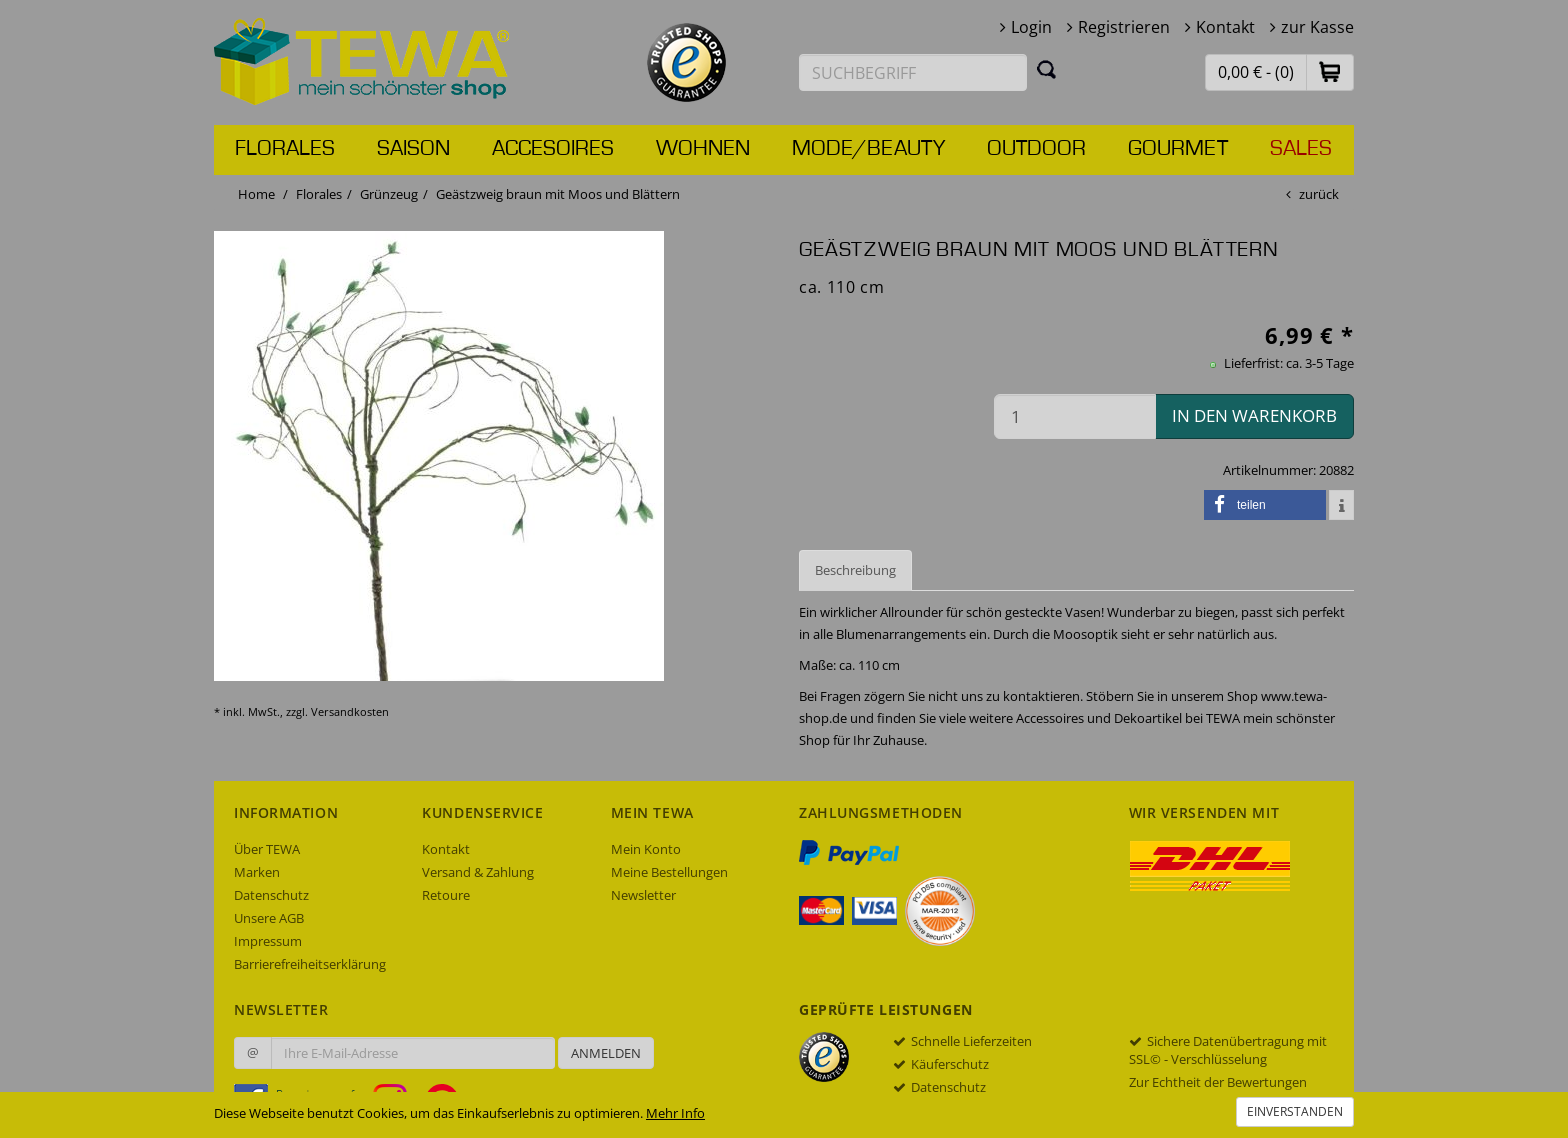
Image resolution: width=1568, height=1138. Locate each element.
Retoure (446, 895)
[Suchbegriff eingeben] (913, 72)
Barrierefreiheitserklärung (310, 964)
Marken (257, 872)
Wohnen (703, 149)
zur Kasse (1317, 27)
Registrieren (1124, 27)
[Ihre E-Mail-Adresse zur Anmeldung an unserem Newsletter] (413, 1053)
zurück (1319, 194)
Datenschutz (271, 895)
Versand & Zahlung (478, 872)
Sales (1301, 149)
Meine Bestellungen (669, 872)
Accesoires (553, 149)
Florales (285, 149)
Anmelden (606, 1053)
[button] (1330, 71)
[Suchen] (1047, 69)
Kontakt (1225, 27)
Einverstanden (1295, 1111)
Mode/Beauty (868, 149)
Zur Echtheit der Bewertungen (1218, 1082)
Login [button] (1031, 27)
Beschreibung (855, 570)
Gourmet (1178, 149)
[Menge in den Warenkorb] (1075, 416)
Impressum (268, 941)
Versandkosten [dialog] (350, 711)
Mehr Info (675, 1113)
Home (256, 194)
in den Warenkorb (1254, 415)
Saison (413, 149)
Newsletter (643, 895)
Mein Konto (646, 849)
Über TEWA (267, 849)
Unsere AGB (269, 918)
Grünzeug (389, 194)
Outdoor (1036, 149)
